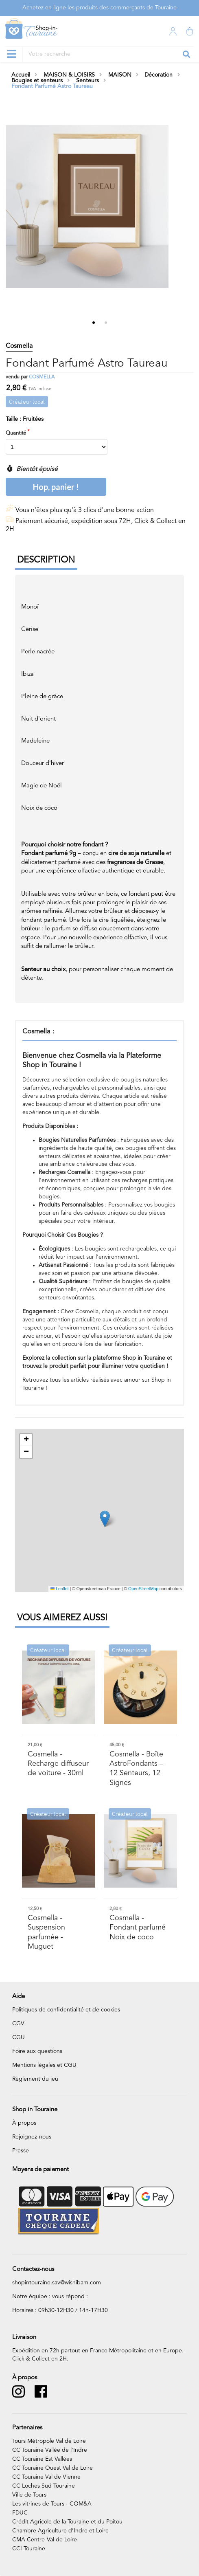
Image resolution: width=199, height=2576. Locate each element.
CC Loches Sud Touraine (43, 2486)
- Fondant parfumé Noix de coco (137, 1927)
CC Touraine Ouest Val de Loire (52, 2468)
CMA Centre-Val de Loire (44, 2540)
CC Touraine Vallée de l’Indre (49, 2450)
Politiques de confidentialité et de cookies (66, 2010)
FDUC (20, 2513)
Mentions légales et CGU (44, 2065)
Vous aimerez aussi (62, 1617)
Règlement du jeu (35, 2079)
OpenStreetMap (143, 1588)
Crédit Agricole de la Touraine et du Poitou (67, 2522)
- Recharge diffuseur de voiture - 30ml (58, 1764)
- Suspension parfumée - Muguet (46, 1932)
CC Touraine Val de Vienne (46, 2477)
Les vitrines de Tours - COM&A (52, 2504)
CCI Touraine (28, 2549)
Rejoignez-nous (31, 2137)
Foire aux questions (37, 2051)
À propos (24, 2123)
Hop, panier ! (56, 487)
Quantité (16, 433)
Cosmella (42, 377)
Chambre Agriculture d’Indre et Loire (60, 2531)
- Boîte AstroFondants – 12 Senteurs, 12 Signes (136, 1768)
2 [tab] (106, 322)
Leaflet (59, 1588)
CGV (18, 2024)
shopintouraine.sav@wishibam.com (56, 2283)
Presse (20, 2151)
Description (46, 560)
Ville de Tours (29, 2495)
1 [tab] (93, 322)
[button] (105, 1518)
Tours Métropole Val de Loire (49, 2441)
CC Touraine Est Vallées (42, 2459)
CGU (18, 2037)
